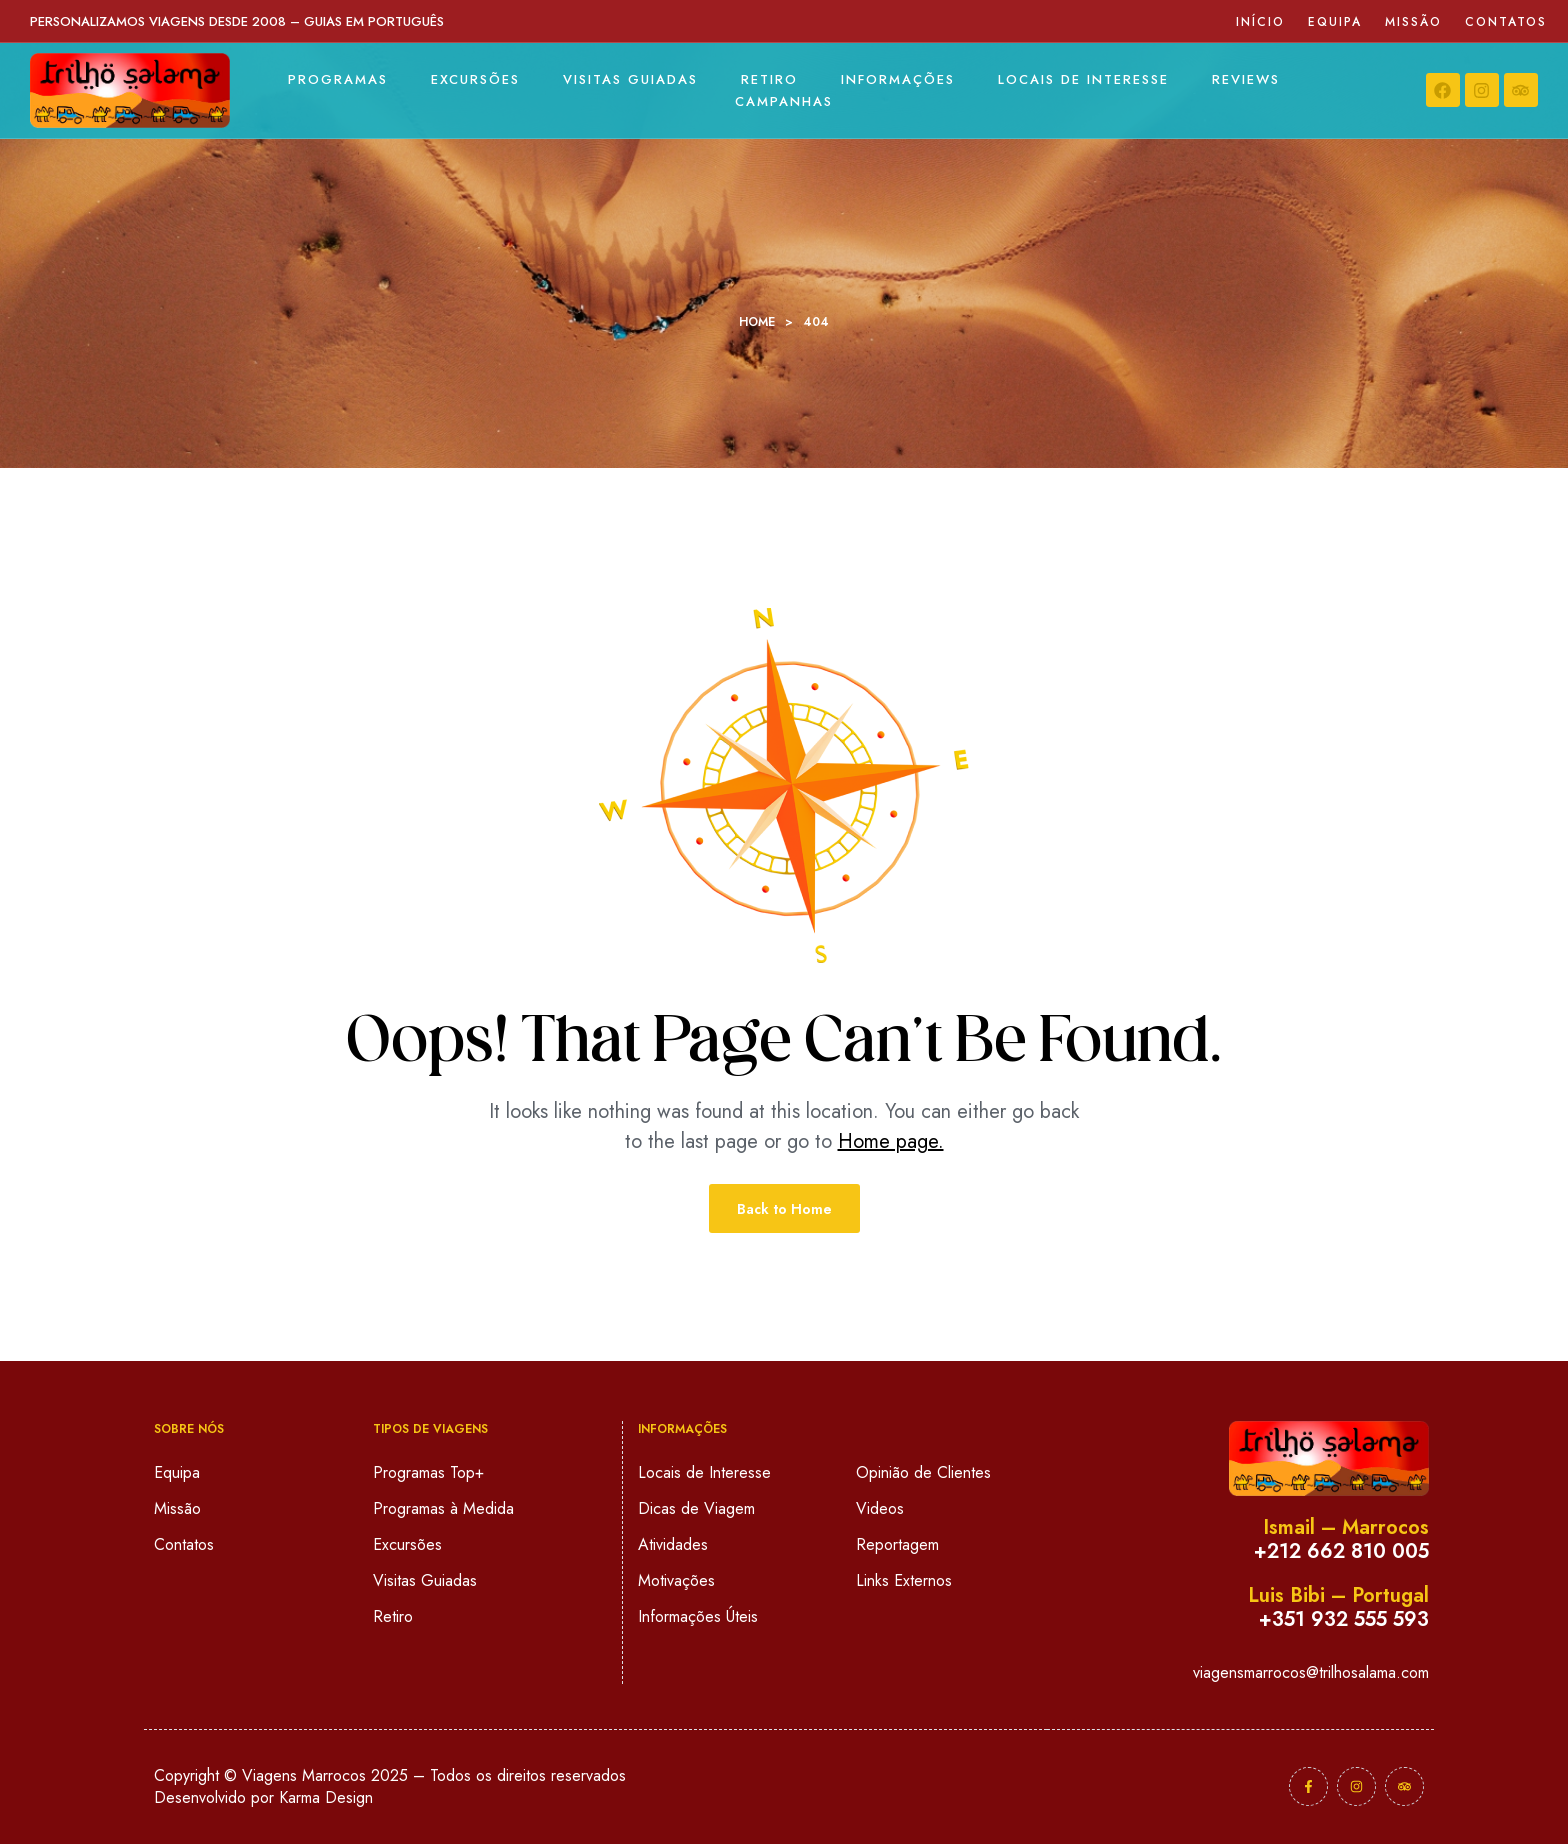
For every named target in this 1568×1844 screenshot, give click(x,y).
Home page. (891, 1141)
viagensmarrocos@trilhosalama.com (1311, 1672)
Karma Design (326, 1797)
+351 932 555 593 (1344, 1619)
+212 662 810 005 (1341, 1551)
